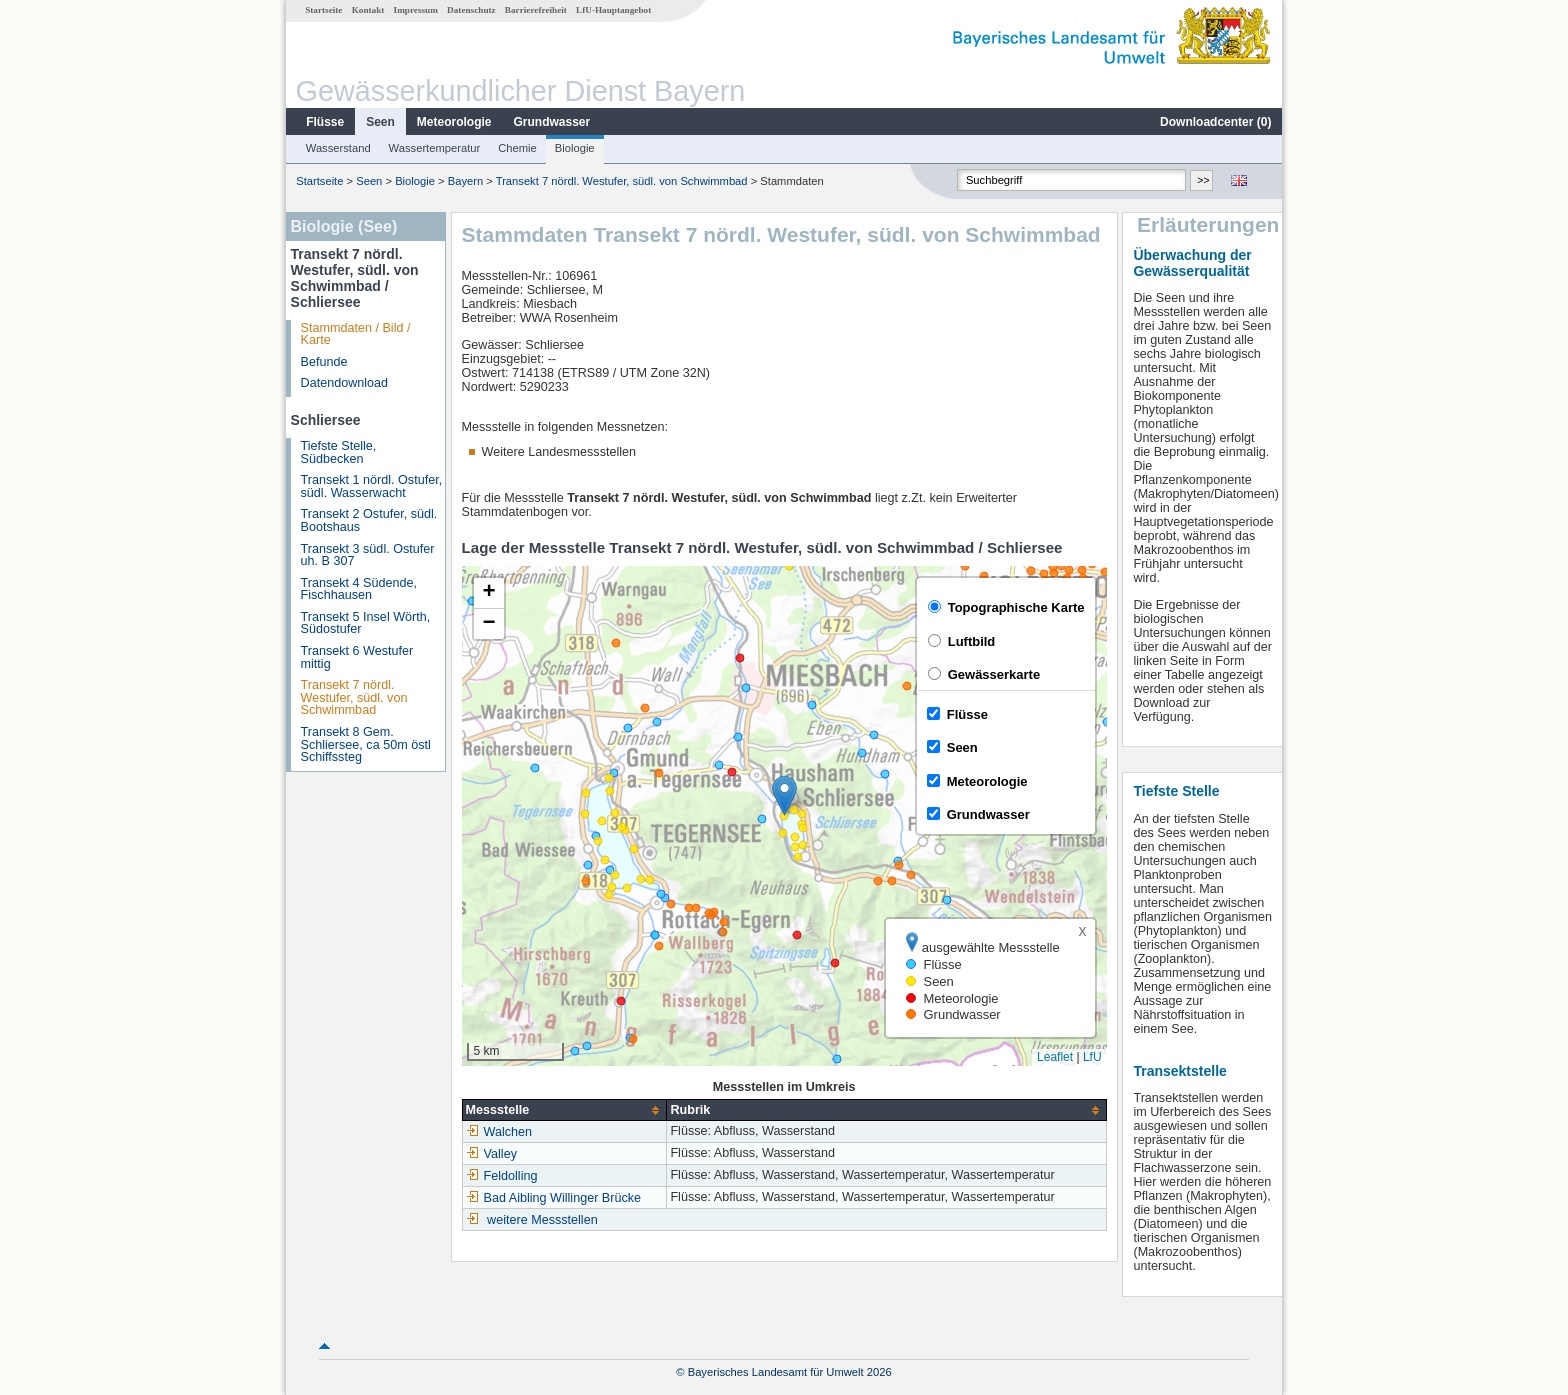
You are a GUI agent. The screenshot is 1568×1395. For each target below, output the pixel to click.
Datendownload (345, 383)
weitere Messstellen (542, 1220)
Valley (491, 1154)
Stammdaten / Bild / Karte (356, 334)
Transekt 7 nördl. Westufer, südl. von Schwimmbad (623, 181)
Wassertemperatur (435, 148)
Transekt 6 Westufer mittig (357, 657)
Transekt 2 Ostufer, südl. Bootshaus (369, 520)
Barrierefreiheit (536, 10)
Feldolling (502, 1176)
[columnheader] (564, 1110)
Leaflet (1055, 1057)
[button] (784, 795)
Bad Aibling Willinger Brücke (554, 1198)
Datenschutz (471, 10)
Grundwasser (552, 122)
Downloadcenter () (1215, 122)
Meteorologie (454, 122)
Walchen (499, 1132)
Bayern (465, 181)
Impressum (416, 10)
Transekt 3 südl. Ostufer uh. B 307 (368, 555)
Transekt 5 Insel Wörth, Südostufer (366, 623)
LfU (1092, 1057)
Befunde (324, 362)
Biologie (575, 148)
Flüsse (325, 122)
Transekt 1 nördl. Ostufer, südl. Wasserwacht (372, 486)
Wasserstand (338, 148)
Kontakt (368, 10)
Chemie (517, 148)
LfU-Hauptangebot (613, 10)
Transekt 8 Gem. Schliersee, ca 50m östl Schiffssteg (366, 744)
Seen (380, 122)
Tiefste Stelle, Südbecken (339, 452)
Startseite (323, 10)
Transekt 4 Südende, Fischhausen (359, 589)
